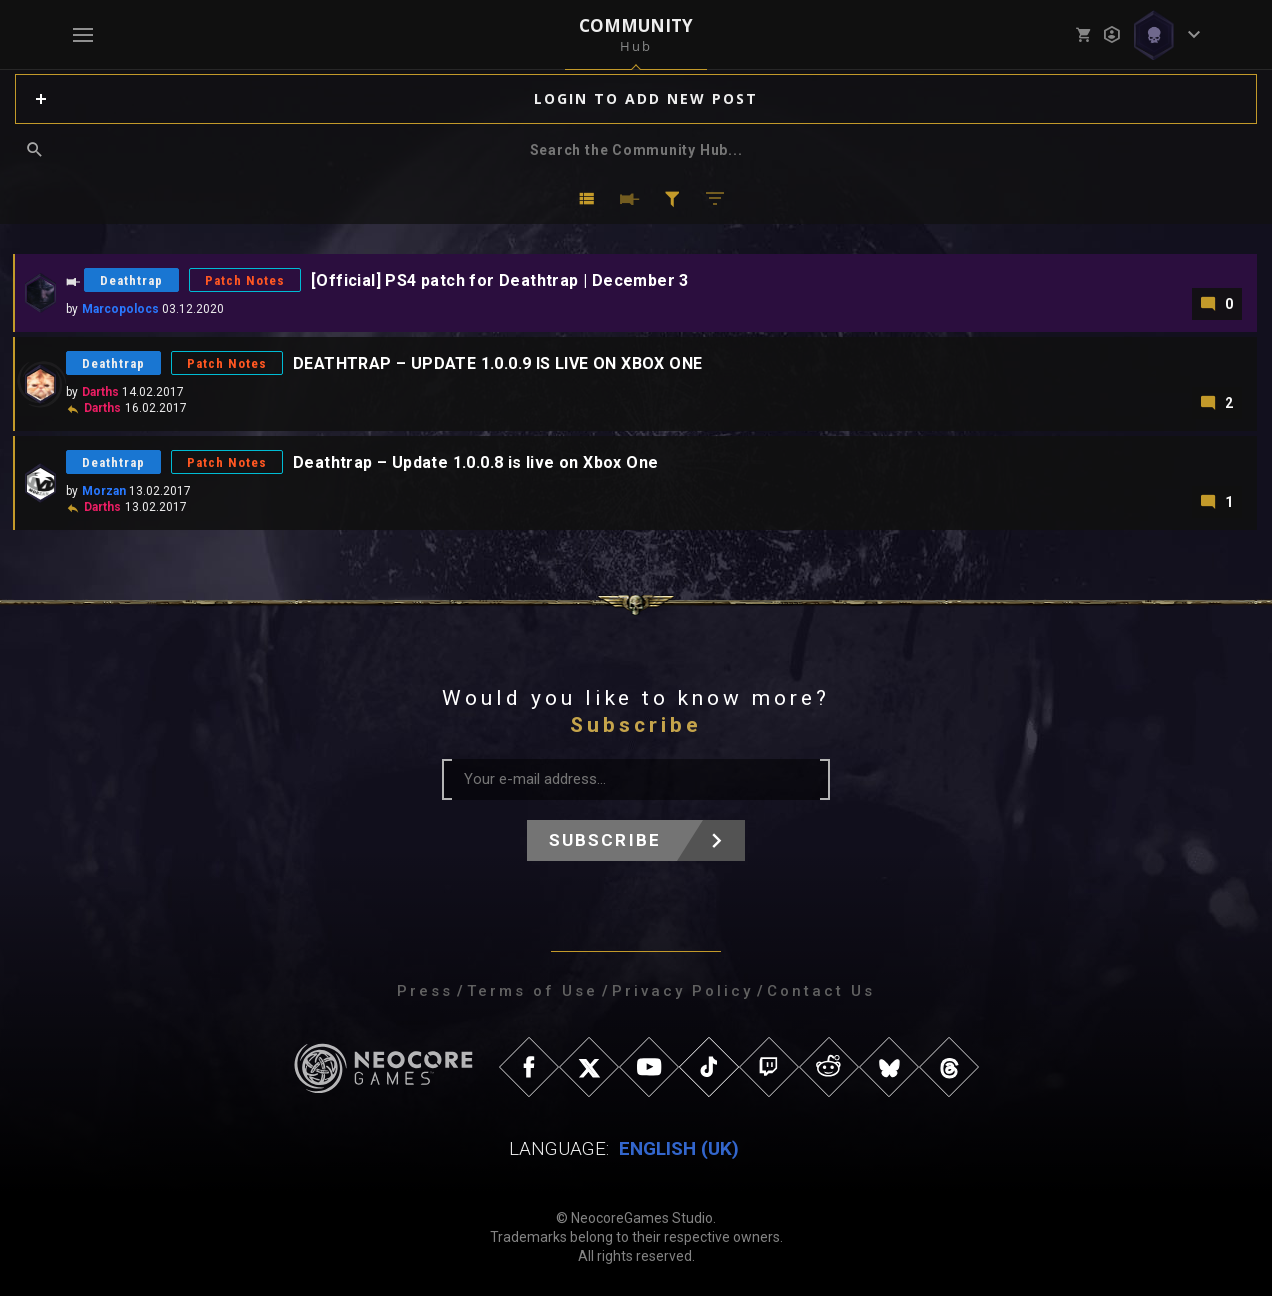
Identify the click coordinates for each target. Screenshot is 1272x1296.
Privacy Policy (682, 991)
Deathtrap (131, 280)
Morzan (104, 491)
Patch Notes (245, 280)
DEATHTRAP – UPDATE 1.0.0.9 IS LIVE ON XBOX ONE (497, 363)
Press (425, 991)
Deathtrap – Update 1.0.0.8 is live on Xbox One (475, 462)
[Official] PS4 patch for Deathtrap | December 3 (500, 280)
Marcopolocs (120, 309)
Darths (100, 392)
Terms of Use (532, 991)
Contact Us (821, 991)
